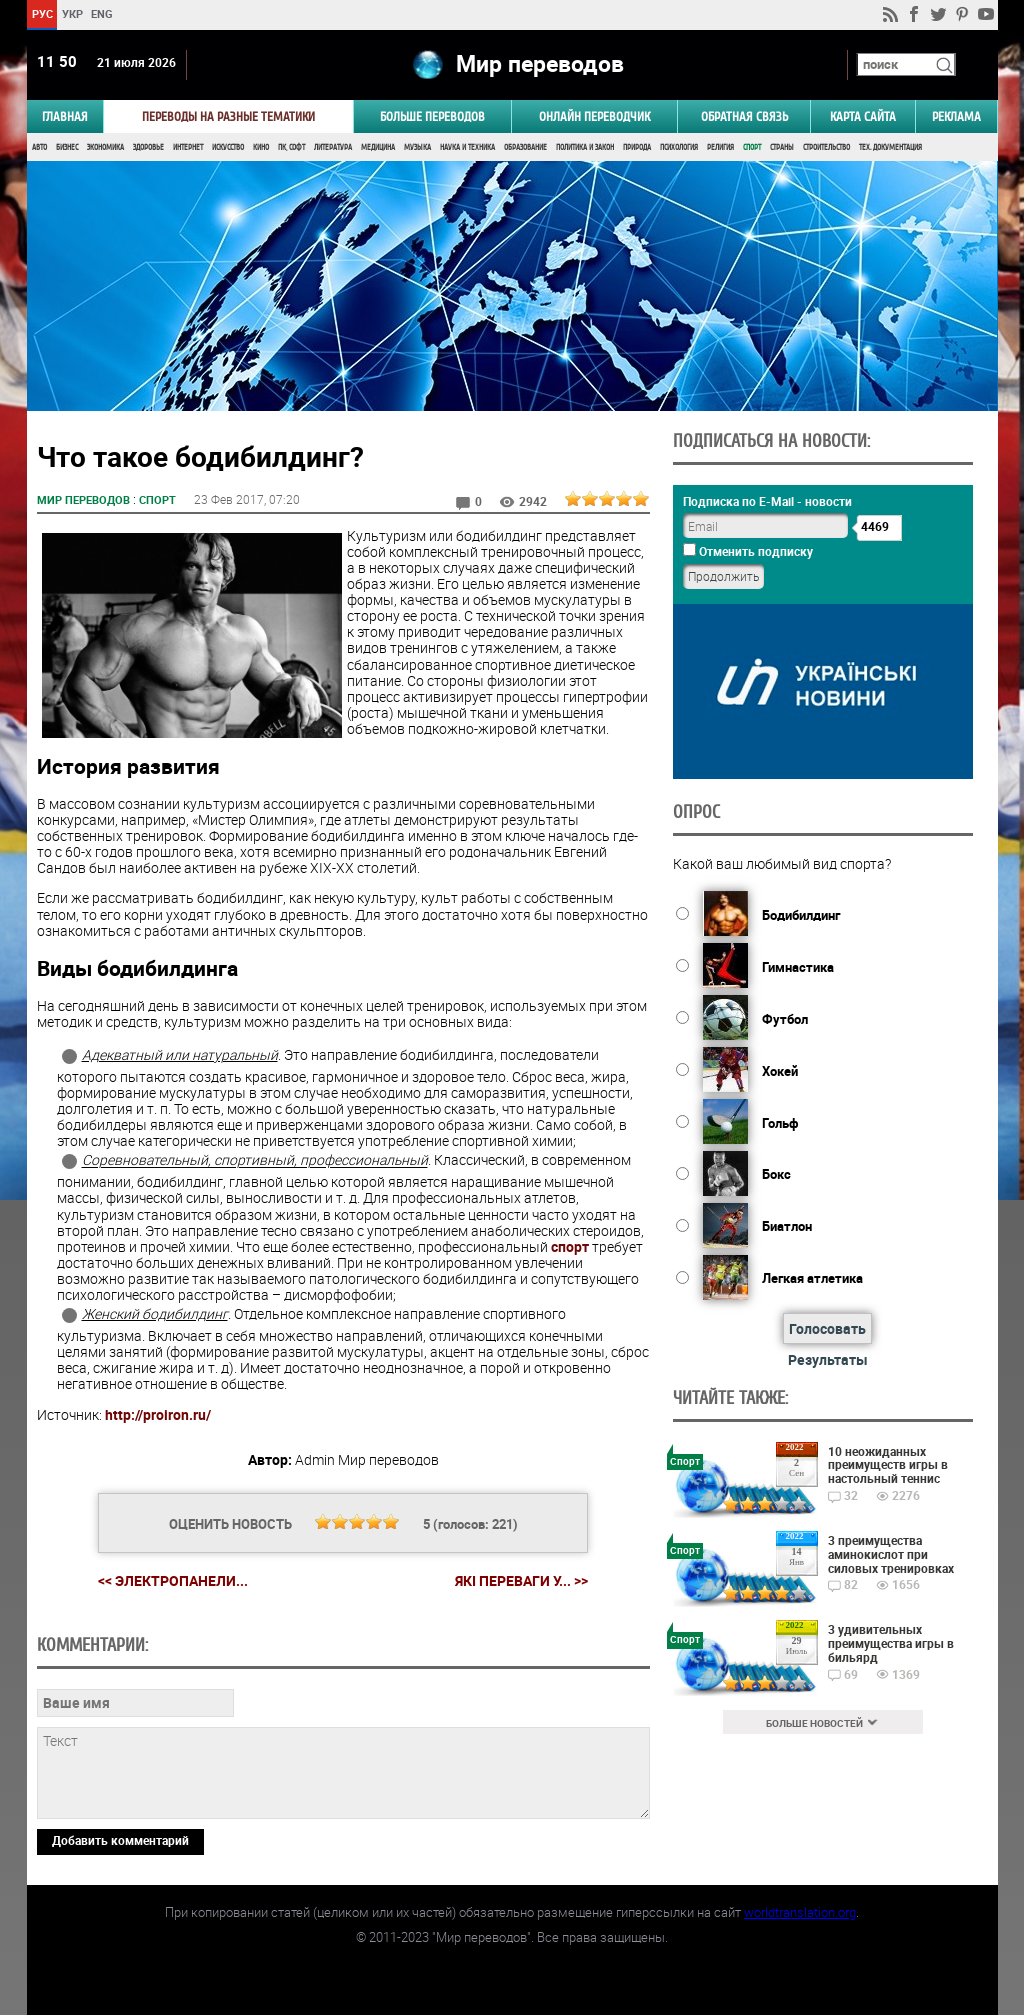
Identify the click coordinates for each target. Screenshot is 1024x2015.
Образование (525, 147)
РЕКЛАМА (956, 116)
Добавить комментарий (120, 1840)
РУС (41, 13)
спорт (570, 1246)
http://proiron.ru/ (158, 1414)
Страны (782, 147)
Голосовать (827, 1328)
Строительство (826, 147)
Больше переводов (432, 116)
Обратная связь (744, 116)
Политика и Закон (585, 147)
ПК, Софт (291, 147)
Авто (39, 147)
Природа (637, 147)
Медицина (378, 147)
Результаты (828, 1359)
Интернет (188, 147)
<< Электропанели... (173, 1580)
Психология (679, 147)
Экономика (105, 147)
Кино (261, 147)
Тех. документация (890, 147)
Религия (720, 147)
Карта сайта (863, 116)
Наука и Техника (467, 147)
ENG (102, 13)
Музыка (417, 147)
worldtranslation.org (800, 1912)
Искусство (228, 147)
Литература (333, 147)
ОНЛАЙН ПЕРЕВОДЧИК (594, 116)
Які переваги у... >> (521, 1581)
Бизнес (67, 147)
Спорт (752, 147)
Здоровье (148, 147)
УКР (71, 13)
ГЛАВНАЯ (65, 116)
